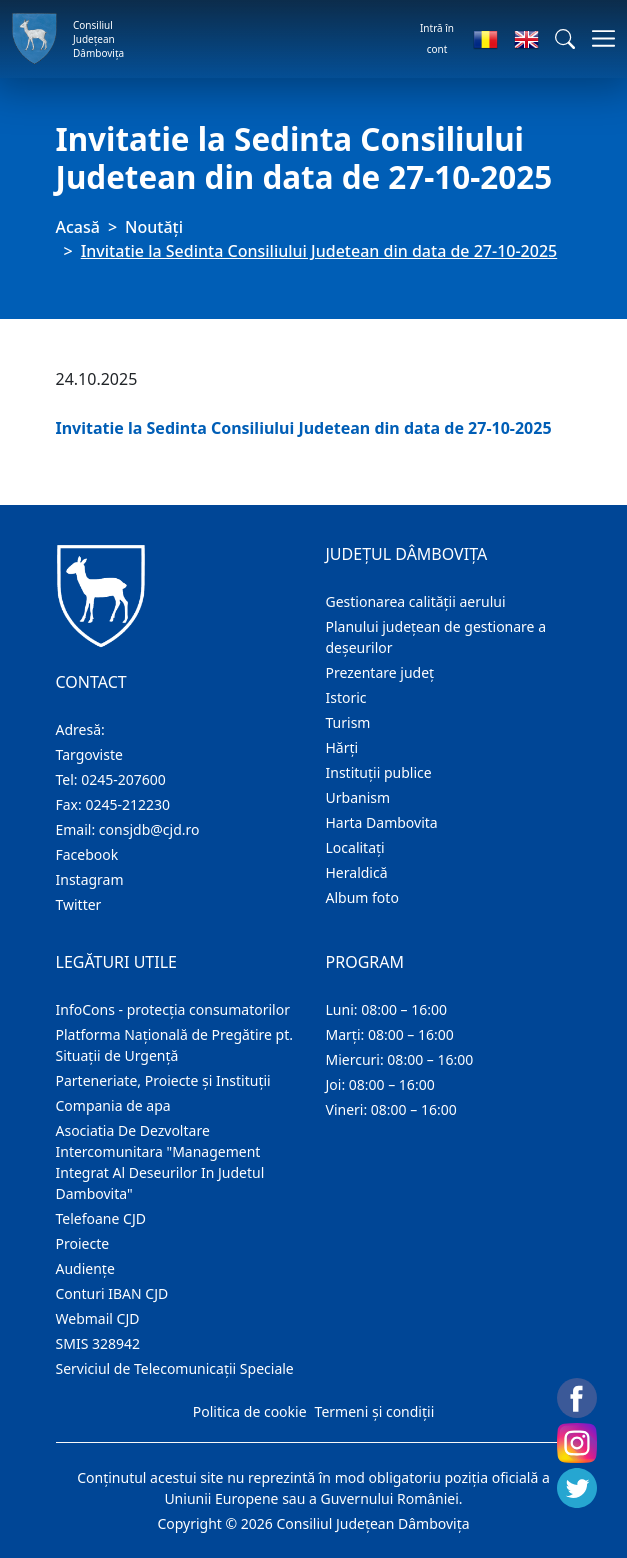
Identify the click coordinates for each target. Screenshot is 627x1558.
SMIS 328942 (98, 1343)
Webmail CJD (98, 1318)
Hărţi (342, 747)
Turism (348, 722)
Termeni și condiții (375, 1411)
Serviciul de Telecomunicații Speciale (175, 1368)
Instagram (90, 879)
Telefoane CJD (101, 1218)
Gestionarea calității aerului (416, 601)
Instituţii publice (379, 772)
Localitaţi (355, 847)
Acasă (78, 227)
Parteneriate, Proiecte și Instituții (163, 1080)
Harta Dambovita (382, 822)
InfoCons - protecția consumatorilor (173, 1009)
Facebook (87, 854)
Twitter (79, 904)
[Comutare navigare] (597, 38)
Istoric (346, 697)
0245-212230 (127, 804)
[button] (565, 39)
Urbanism (358, 797)
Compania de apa (113, 1105)
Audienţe (85, 1268)
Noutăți (154, 227)
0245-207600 (123, 779)
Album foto (362, 897)
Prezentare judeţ (380, 672)
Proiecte (83, 1243)
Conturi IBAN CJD (112, 1293)
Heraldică (357, 872)
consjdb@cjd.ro (149, 829)
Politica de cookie (250, 1411)
